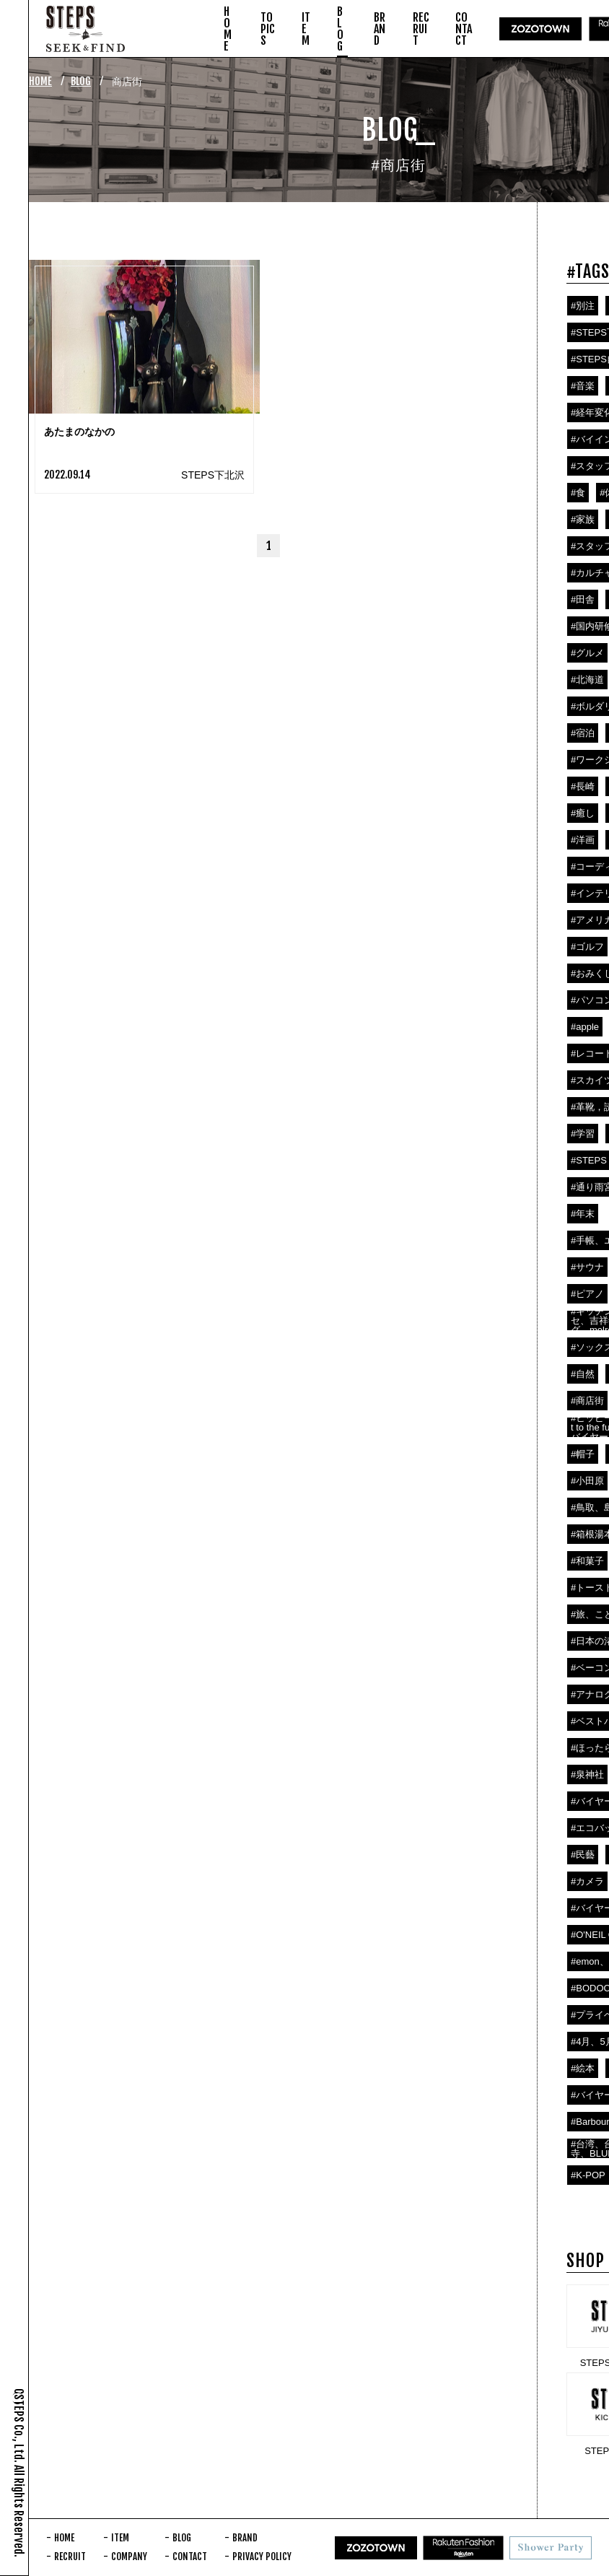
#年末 (583, 1213)
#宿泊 (583, 733)
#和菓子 (587, 1560)
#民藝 (583, 1854)
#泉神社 (587, 1774)
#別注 (583, 305)
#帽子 (583, 1454)
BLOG (81, 81)
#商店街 (587, 1400)
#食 (578, 492)
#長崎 (583, 786)
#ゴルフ (587, 946)
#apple (585, 1026)
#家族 (583, 519)
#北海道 (587, 679)
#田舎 (583, 599)
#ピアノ (587, 1293)
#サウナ (587, 1267)
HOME (40, 81)
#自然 (583, 1373)
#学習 (583, 1133)
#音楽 (583, 385)
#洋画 (583, 839)
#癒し (583, 813)
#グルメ (587, 652)
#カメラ (587, 1881)
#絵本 (583, 2068)
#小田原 (587, 1480)
